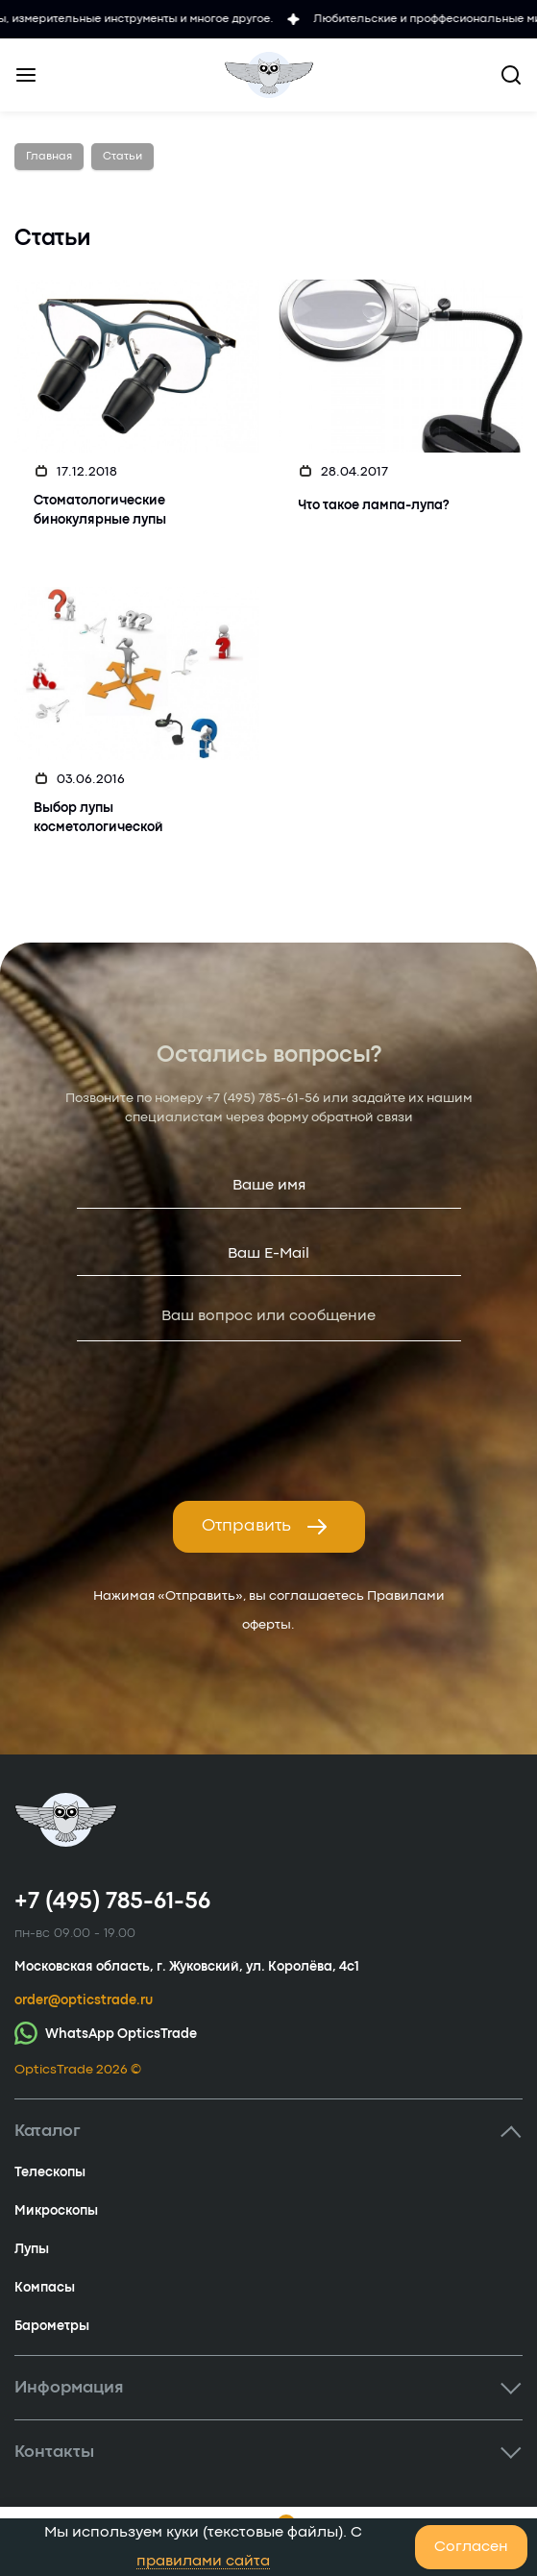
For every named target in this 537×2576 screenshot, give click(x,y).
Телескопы (49, 2172)
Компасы (44, 2288)
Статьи (122, 156)
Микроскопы (56, 2211)
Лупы (31, 2249)
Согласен (471, 2547)
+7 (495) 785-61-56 (263, 1098)
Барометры (51, 2326)
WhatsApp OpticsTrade (105, 2033)
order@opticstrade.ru (83, 2000)
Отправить (265, 1526)
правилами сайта (203, 2561)
